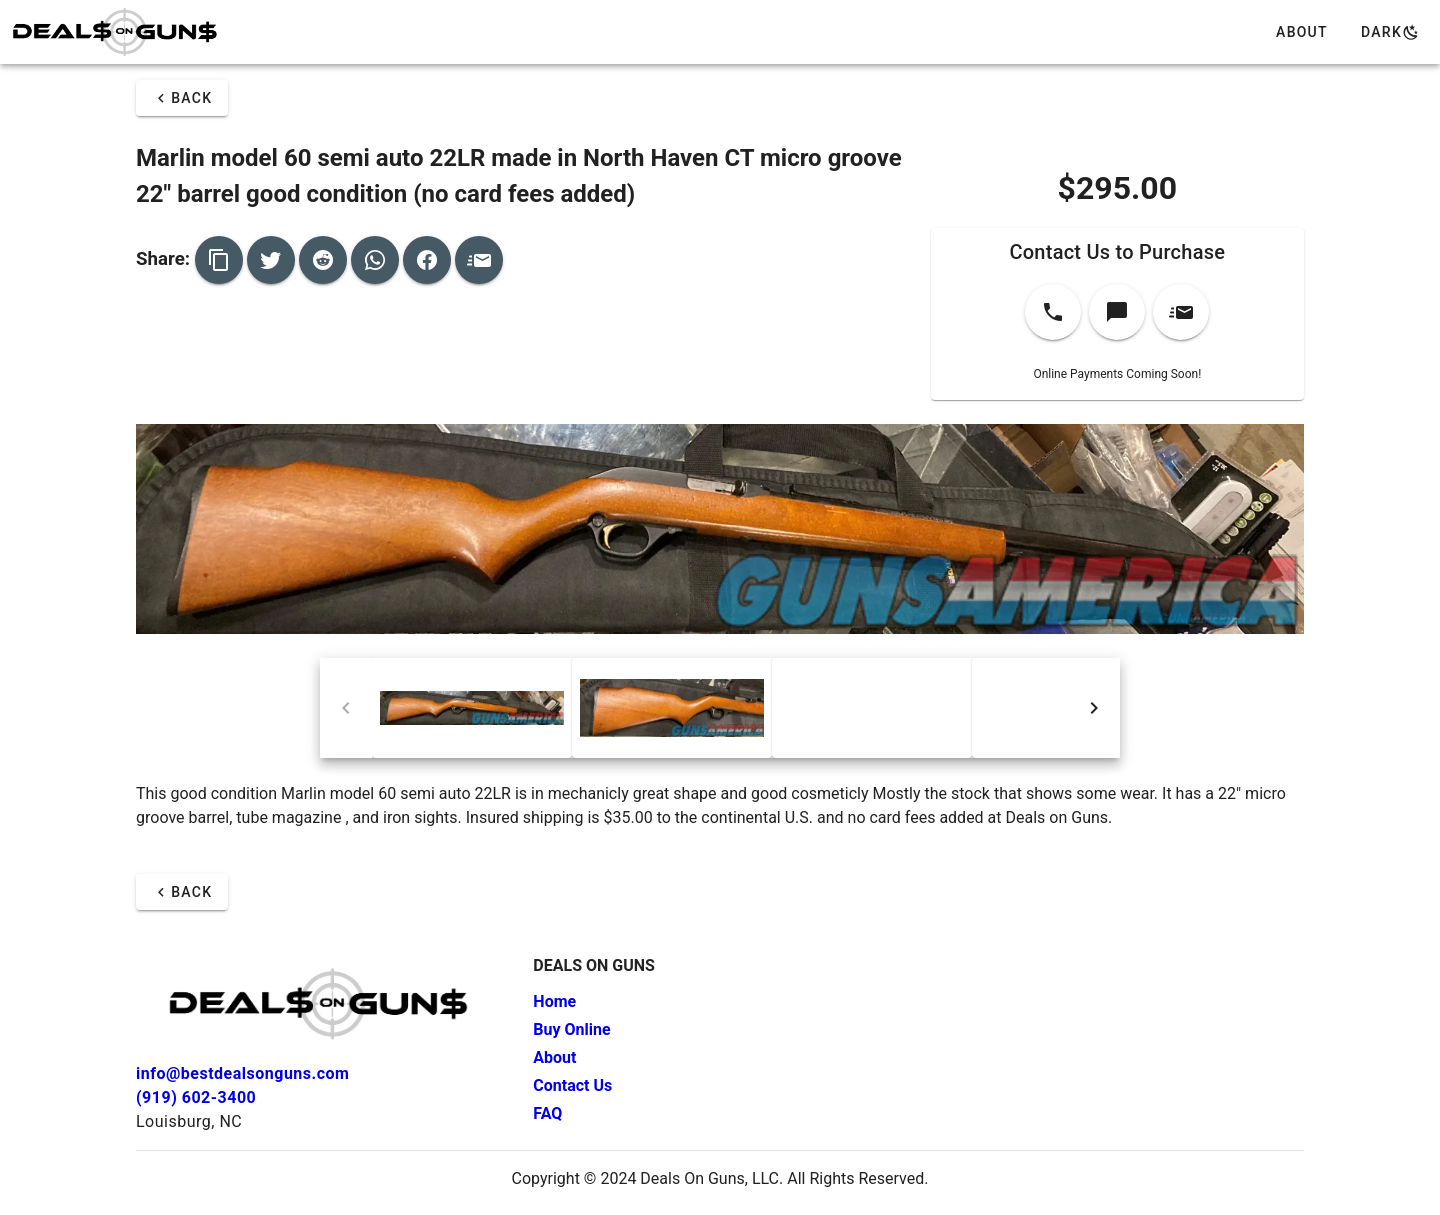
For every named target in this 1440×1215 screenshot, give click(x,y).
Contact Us (572, 1085)
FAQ (547, 1113)
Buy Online (571, 1029)
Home (554, 1001)
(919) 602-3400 (196, 1097)
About (554, 1057)
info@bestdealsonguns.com (242, 1073)
